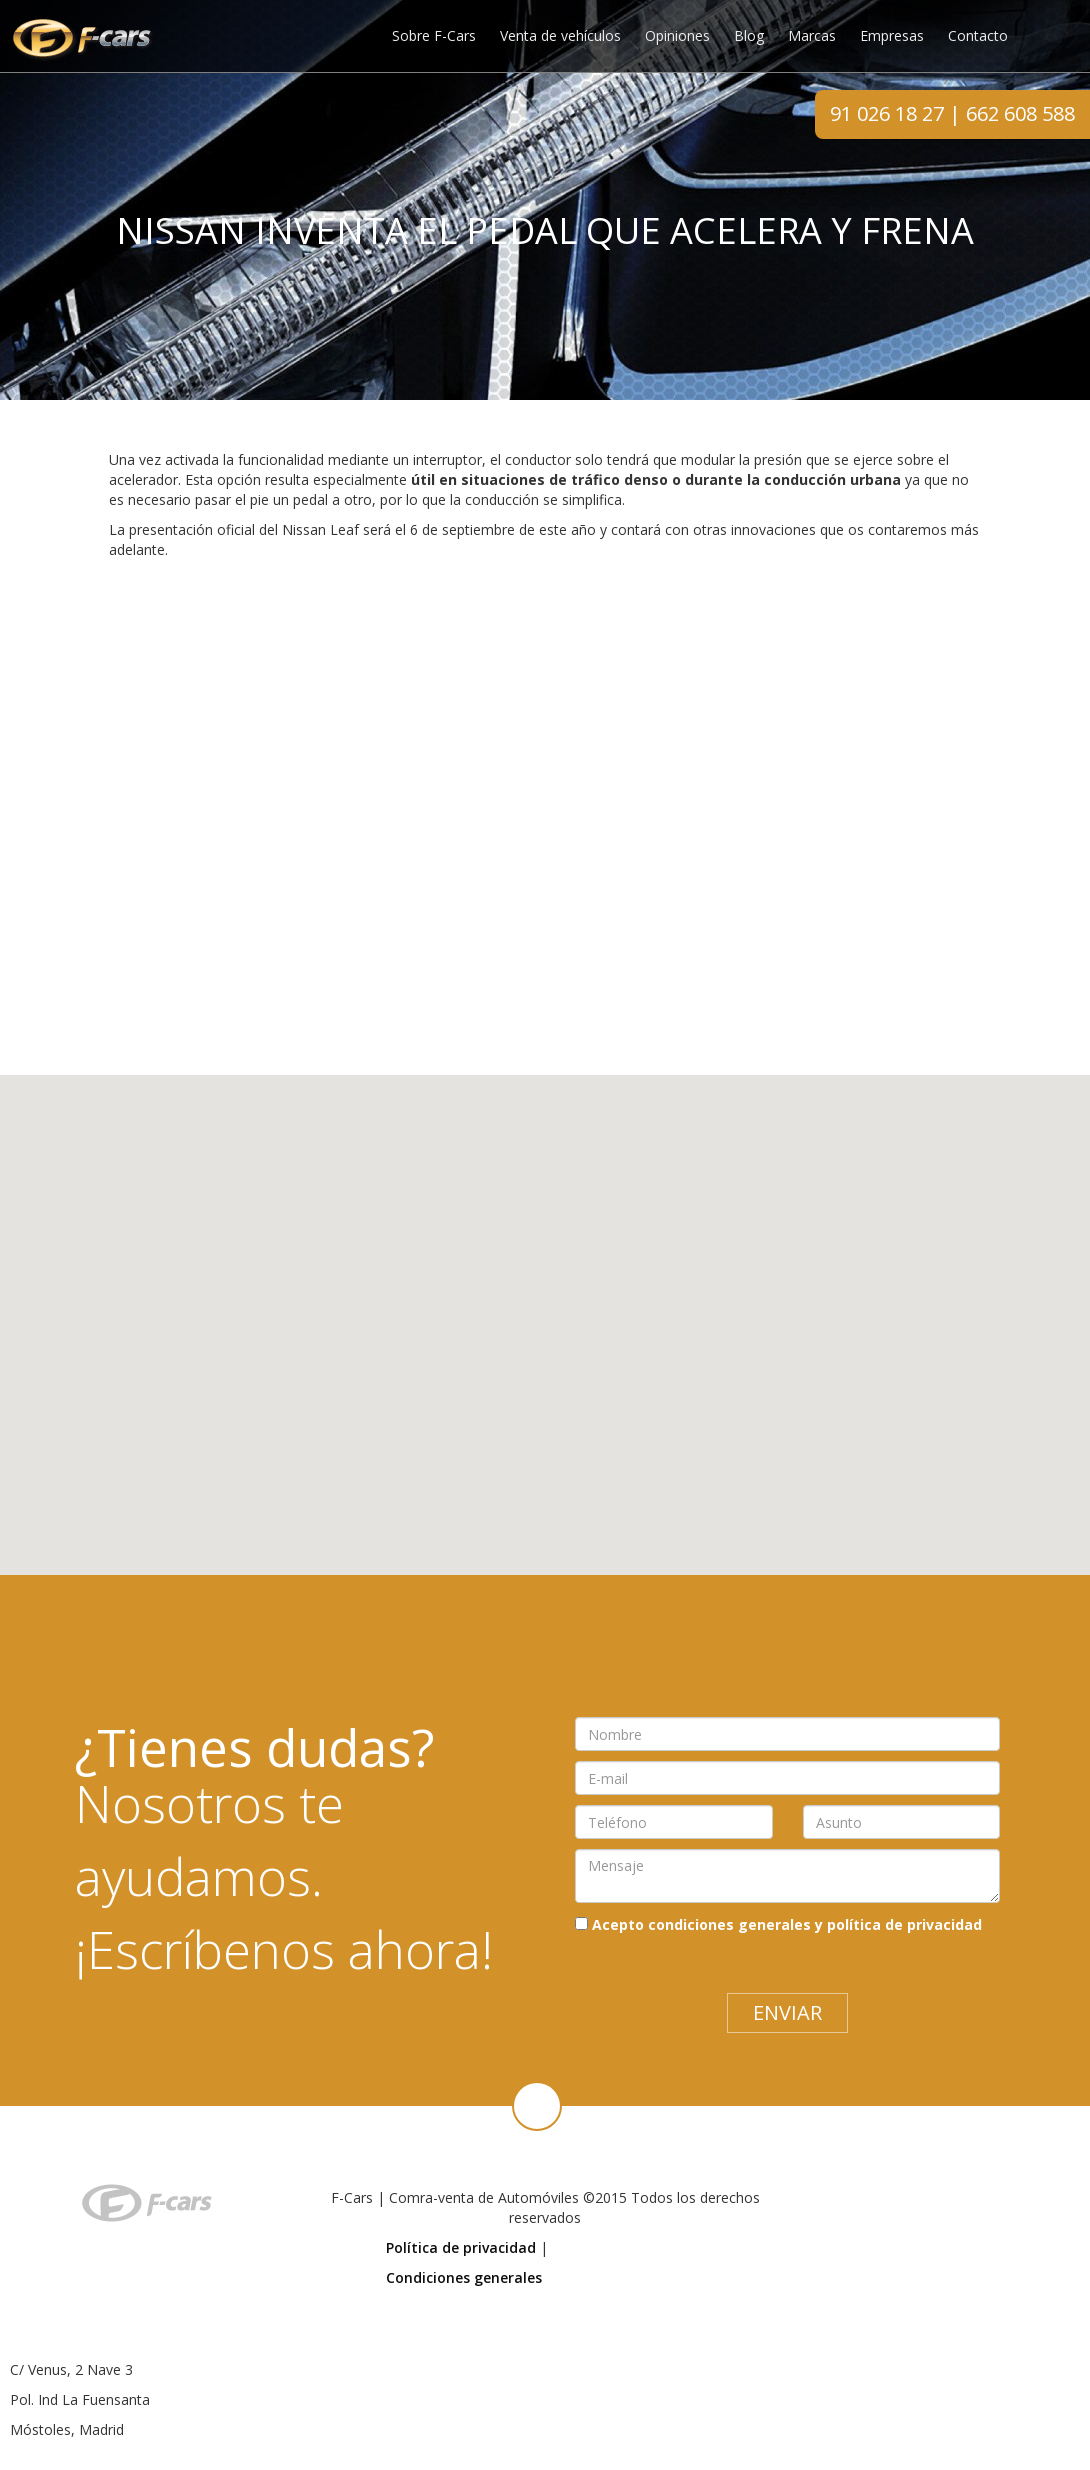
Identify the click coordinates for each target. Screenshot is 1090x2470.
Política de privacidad (461, 2247)
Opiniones (677, 35)
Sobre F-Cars (434, 35)
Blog (749, 35)
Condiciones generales (464, 2277)
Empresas (892, 35)
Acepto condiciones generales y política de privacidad (787, 1924)
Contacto (978, 35)
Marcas (812, 35)
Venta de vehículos (560, 35)
